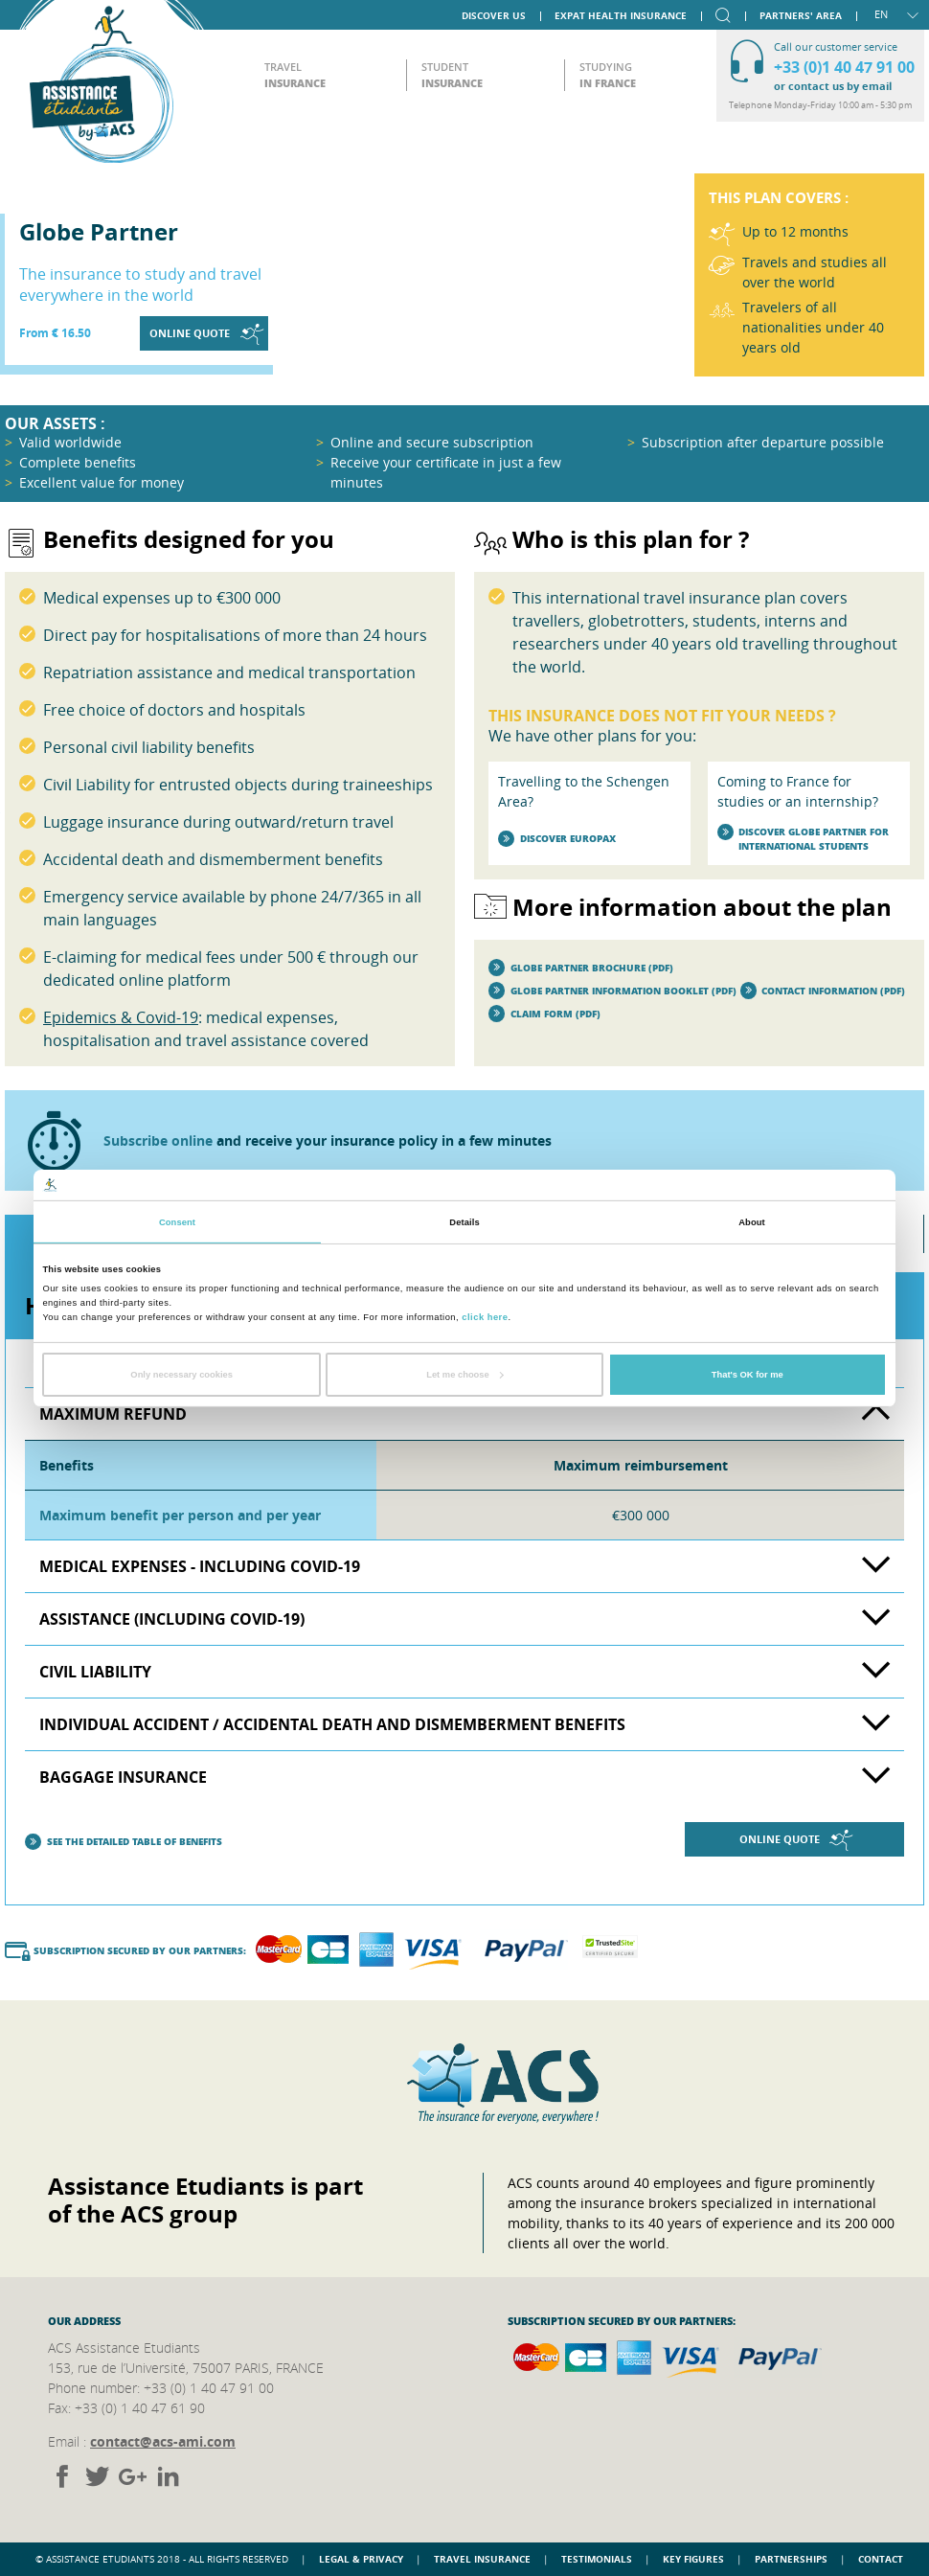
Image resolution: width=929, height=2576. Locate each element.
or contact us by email (833, 86)
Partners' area (800, 14)
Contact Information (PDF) (823, 991)
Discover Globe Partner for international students (803, 839)
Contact (880, 2558)
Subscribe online (158, 1140)
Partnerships (791, 2558)
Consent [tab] (177, 1222)
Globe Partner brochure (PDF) (580, 968)
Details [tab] (464, 1222)
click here (485, 1316)
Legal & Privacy (361, 2558)
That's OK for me (747, 1374)
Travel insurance (482, 2558)
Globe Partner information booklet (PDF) (612, 991)
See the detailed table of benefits (123, 1842)
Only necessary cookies (181, 1374)
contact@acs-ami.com (163, 2441)
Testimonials (596, 2558)
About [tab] (751, 1222)
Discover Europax (557, 839)
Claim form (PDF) (544, 1014)
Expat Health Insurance (621, 14)
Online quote (206, 334)
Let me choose (465, 1374)
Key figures (693, 2558)
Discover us (494, 14)
